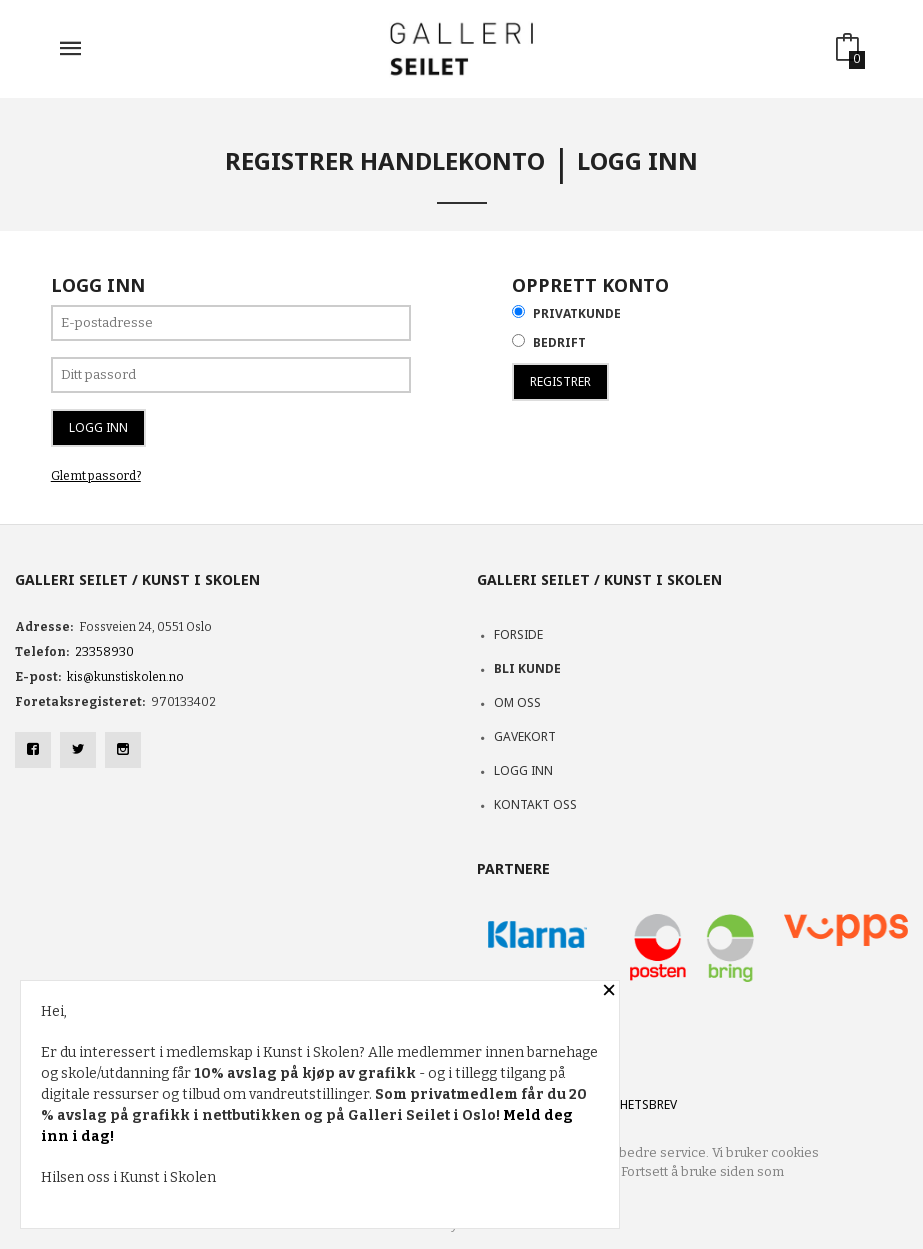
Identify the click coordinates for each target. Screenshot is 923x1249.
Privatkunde (577, 313)
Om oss (517, 702)
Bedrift (559, 342)
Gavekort (525, 736)
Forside (518, 634)
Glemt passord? (96, 476)
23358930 (104, 652)
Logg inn (523, 770)
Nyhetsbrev (640, 1104)
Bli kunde (527, 668)
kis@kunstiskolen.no (125, 677)
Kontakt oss (535, 804)
